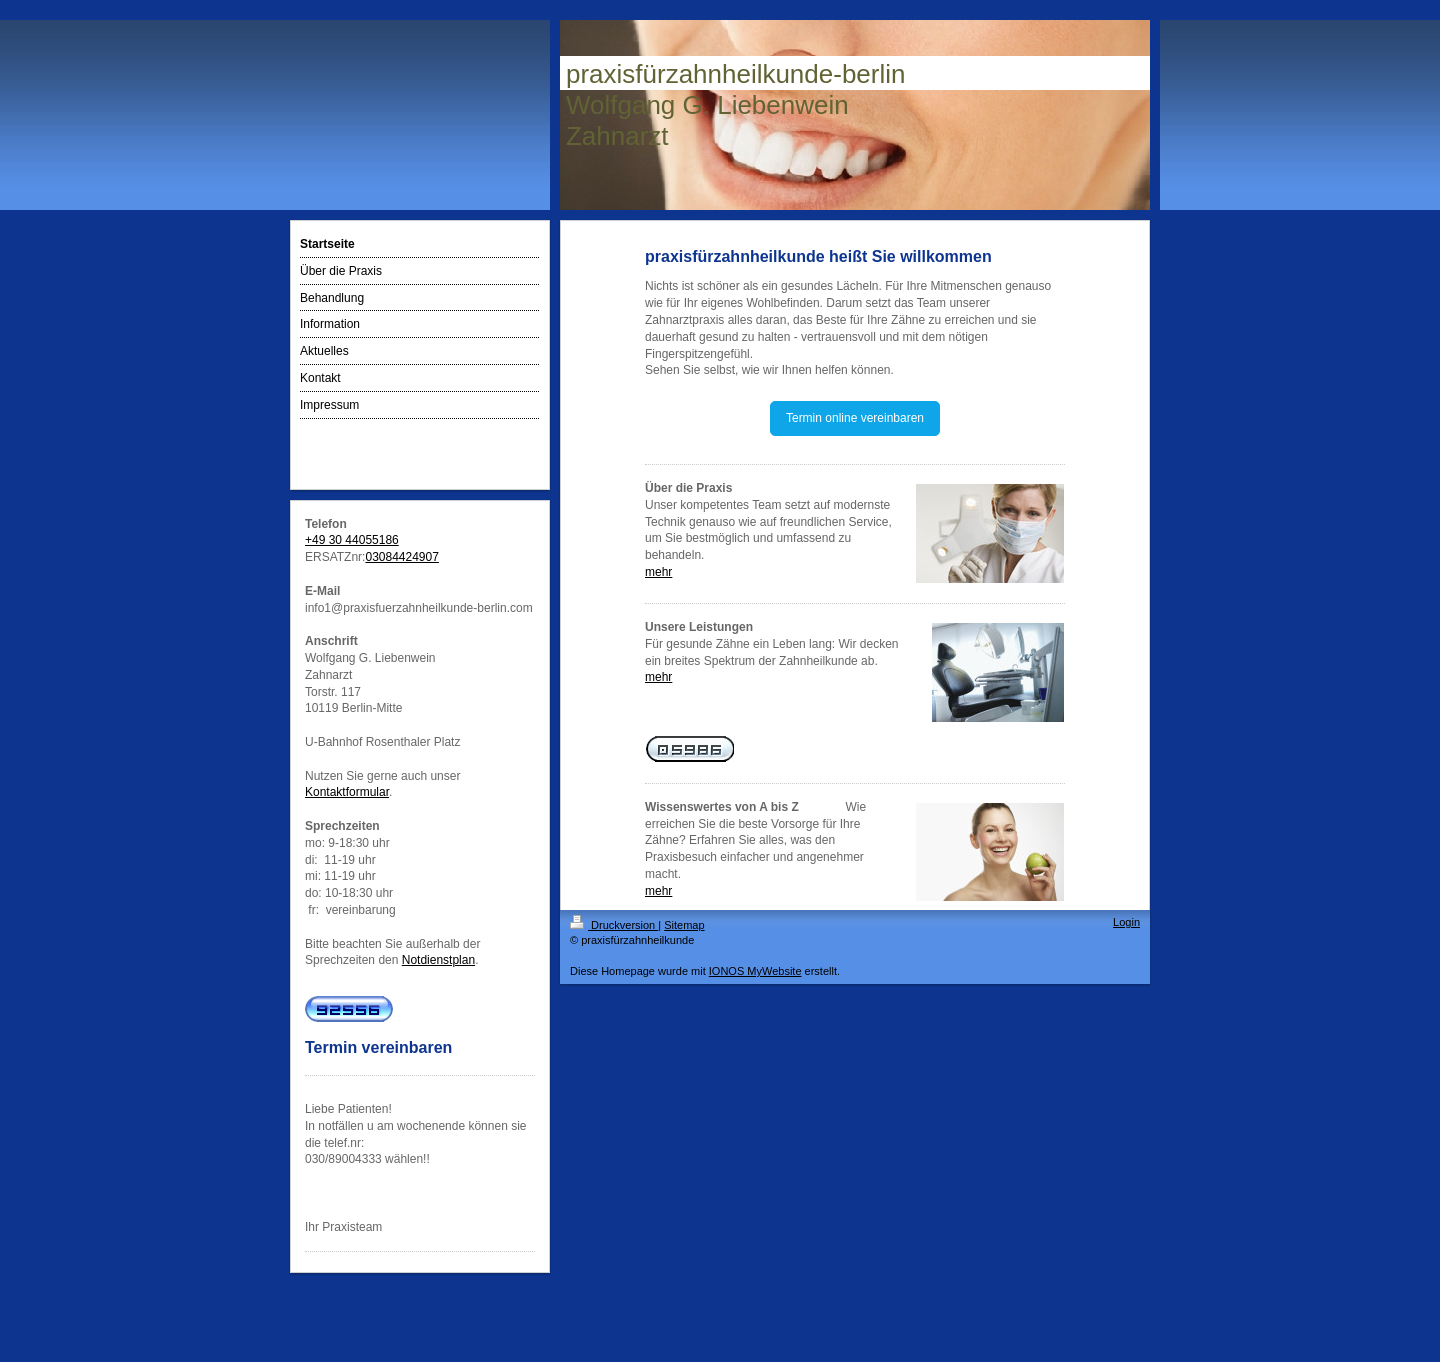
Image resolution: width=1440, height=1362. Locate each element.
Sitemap (684, 925)
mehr (658, 572)
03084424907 (401, 557)
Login (1126, 922)
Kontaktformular (347, 792)
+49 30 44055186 (352, 540)
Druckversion (614, 925)
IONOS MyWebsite (755, 971)
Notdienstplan (438, 960)
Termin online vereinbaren (855, 418)
